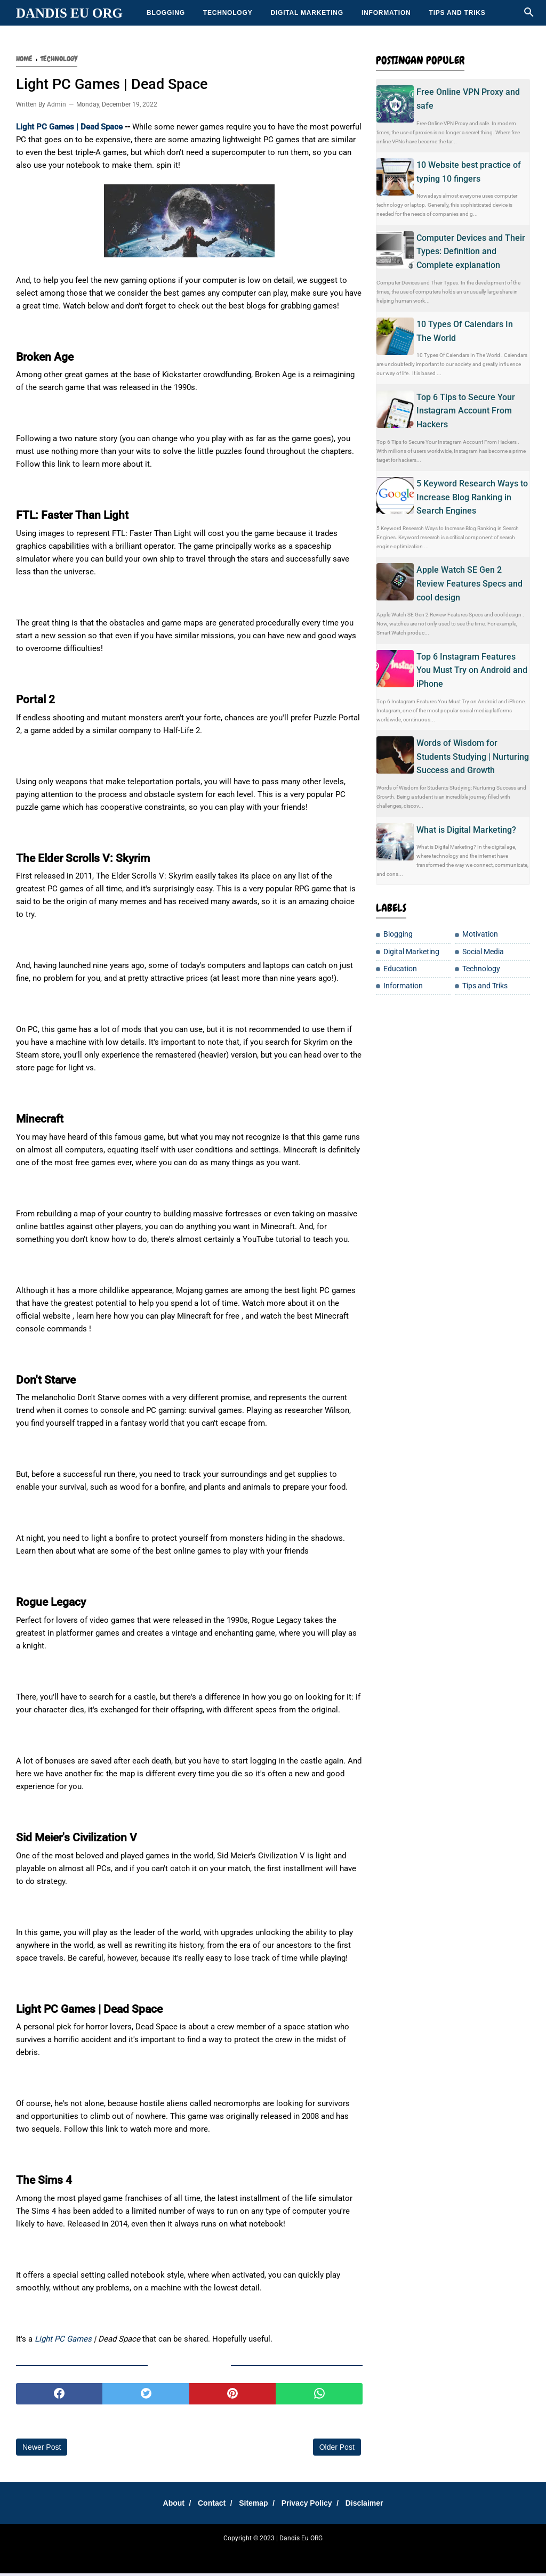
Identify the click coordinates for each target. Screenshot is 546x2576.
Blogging (166, 13)
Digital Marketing (306, 13)
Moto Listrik (415, 2554)
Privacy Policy (311, 2505)
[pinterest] (232, 2396)
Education (400, 968)
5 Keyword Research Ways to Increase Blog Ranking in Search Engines (472, 497)
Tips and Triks (457, 13)
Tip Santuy (381, 2554)
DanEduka (246, 2554)
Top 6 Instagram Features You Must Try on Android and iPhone (471, 670)
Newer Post (41, 2449)
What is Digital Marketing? (466, 830)
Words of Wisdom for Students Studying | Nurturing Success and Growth (472, 756)
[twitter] (145, 2396)
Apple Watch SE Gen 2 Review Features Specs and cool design (469, 583)
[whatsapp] (319, 2396)
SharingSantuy (111, 2554)
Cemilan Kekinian (288, 2554)
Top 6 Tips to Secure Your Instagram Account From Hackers (465, 410)
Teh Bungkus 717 (340, 2554)
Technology (228, 13)
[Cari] (529, 15)
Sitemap (253, 2505)
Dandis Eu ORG (69, 13)
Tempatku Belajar (159, 2554)
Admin (56, 107)
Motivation (480, 934)
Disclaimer (373, 2505)
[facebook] (59, 2396)
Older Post (337, 2449)
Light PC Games (63, 2341)
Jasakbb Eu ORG (458, 2554)
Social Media (483, 951)
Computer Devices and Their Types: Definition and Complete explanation (470, 251)
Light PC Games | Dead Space (70, 129)
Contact (207, 2505)
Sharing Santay (208, 2554)
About (164, 2505)
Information (386, 13)
